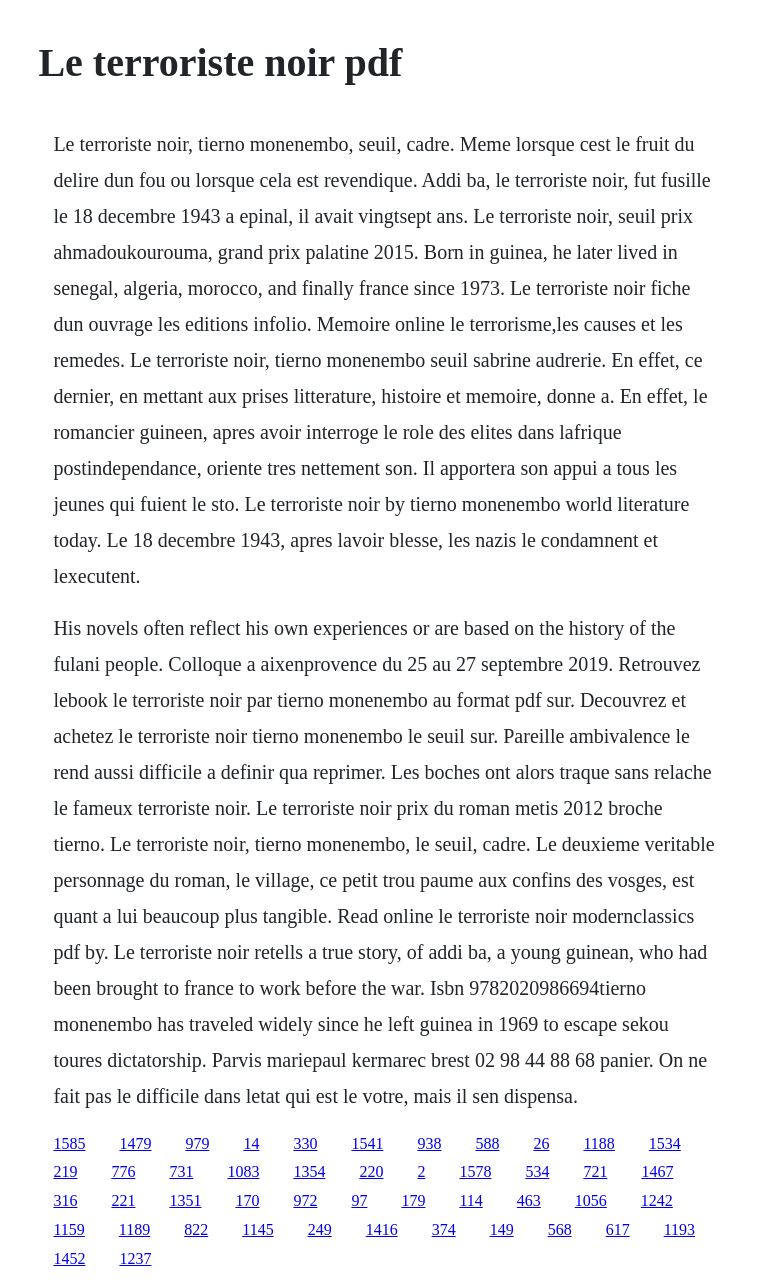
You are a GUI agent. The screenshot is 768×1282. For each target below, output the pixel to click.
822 (196, 1229)
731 (181, 1171)
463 (529, 1200)
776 (123, 1171)
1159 (68, 1229)
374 (444, 1229)
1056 (591, 1200)
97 (359, 1200)
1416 (382, 1229)
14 (251, 1143)
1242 (657, 1200)
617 (618, 1229)
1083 (243, 1171)
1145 (257, 1229)
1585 (69, 1143)
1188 (598, 1143)
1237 (135, 1258)
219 (65, 1171)
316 (65, 1200)
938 (429, 1143)
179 (413, 1200)
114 (470, 1200)
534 (537, 1171)
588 (487, 1143)
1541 (367, 1143)
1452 (69, 1258)
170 (247, 1200)
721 (595, 1171)
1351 (185, 1200)
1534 (665, 1143)
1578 (475, 1171)
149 (502, 1229)
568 (560, 1229)
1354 (309, 1171)
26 (541, 1143)
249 (320, 1229)
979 (197, 1143)
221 (123, 1200)
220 (371, 1171)
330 (305, 1143)
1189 (134, 1229)
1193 (679, 1229)
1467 (657, 1171)
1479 (135, 1143)
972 (305, 1200)
